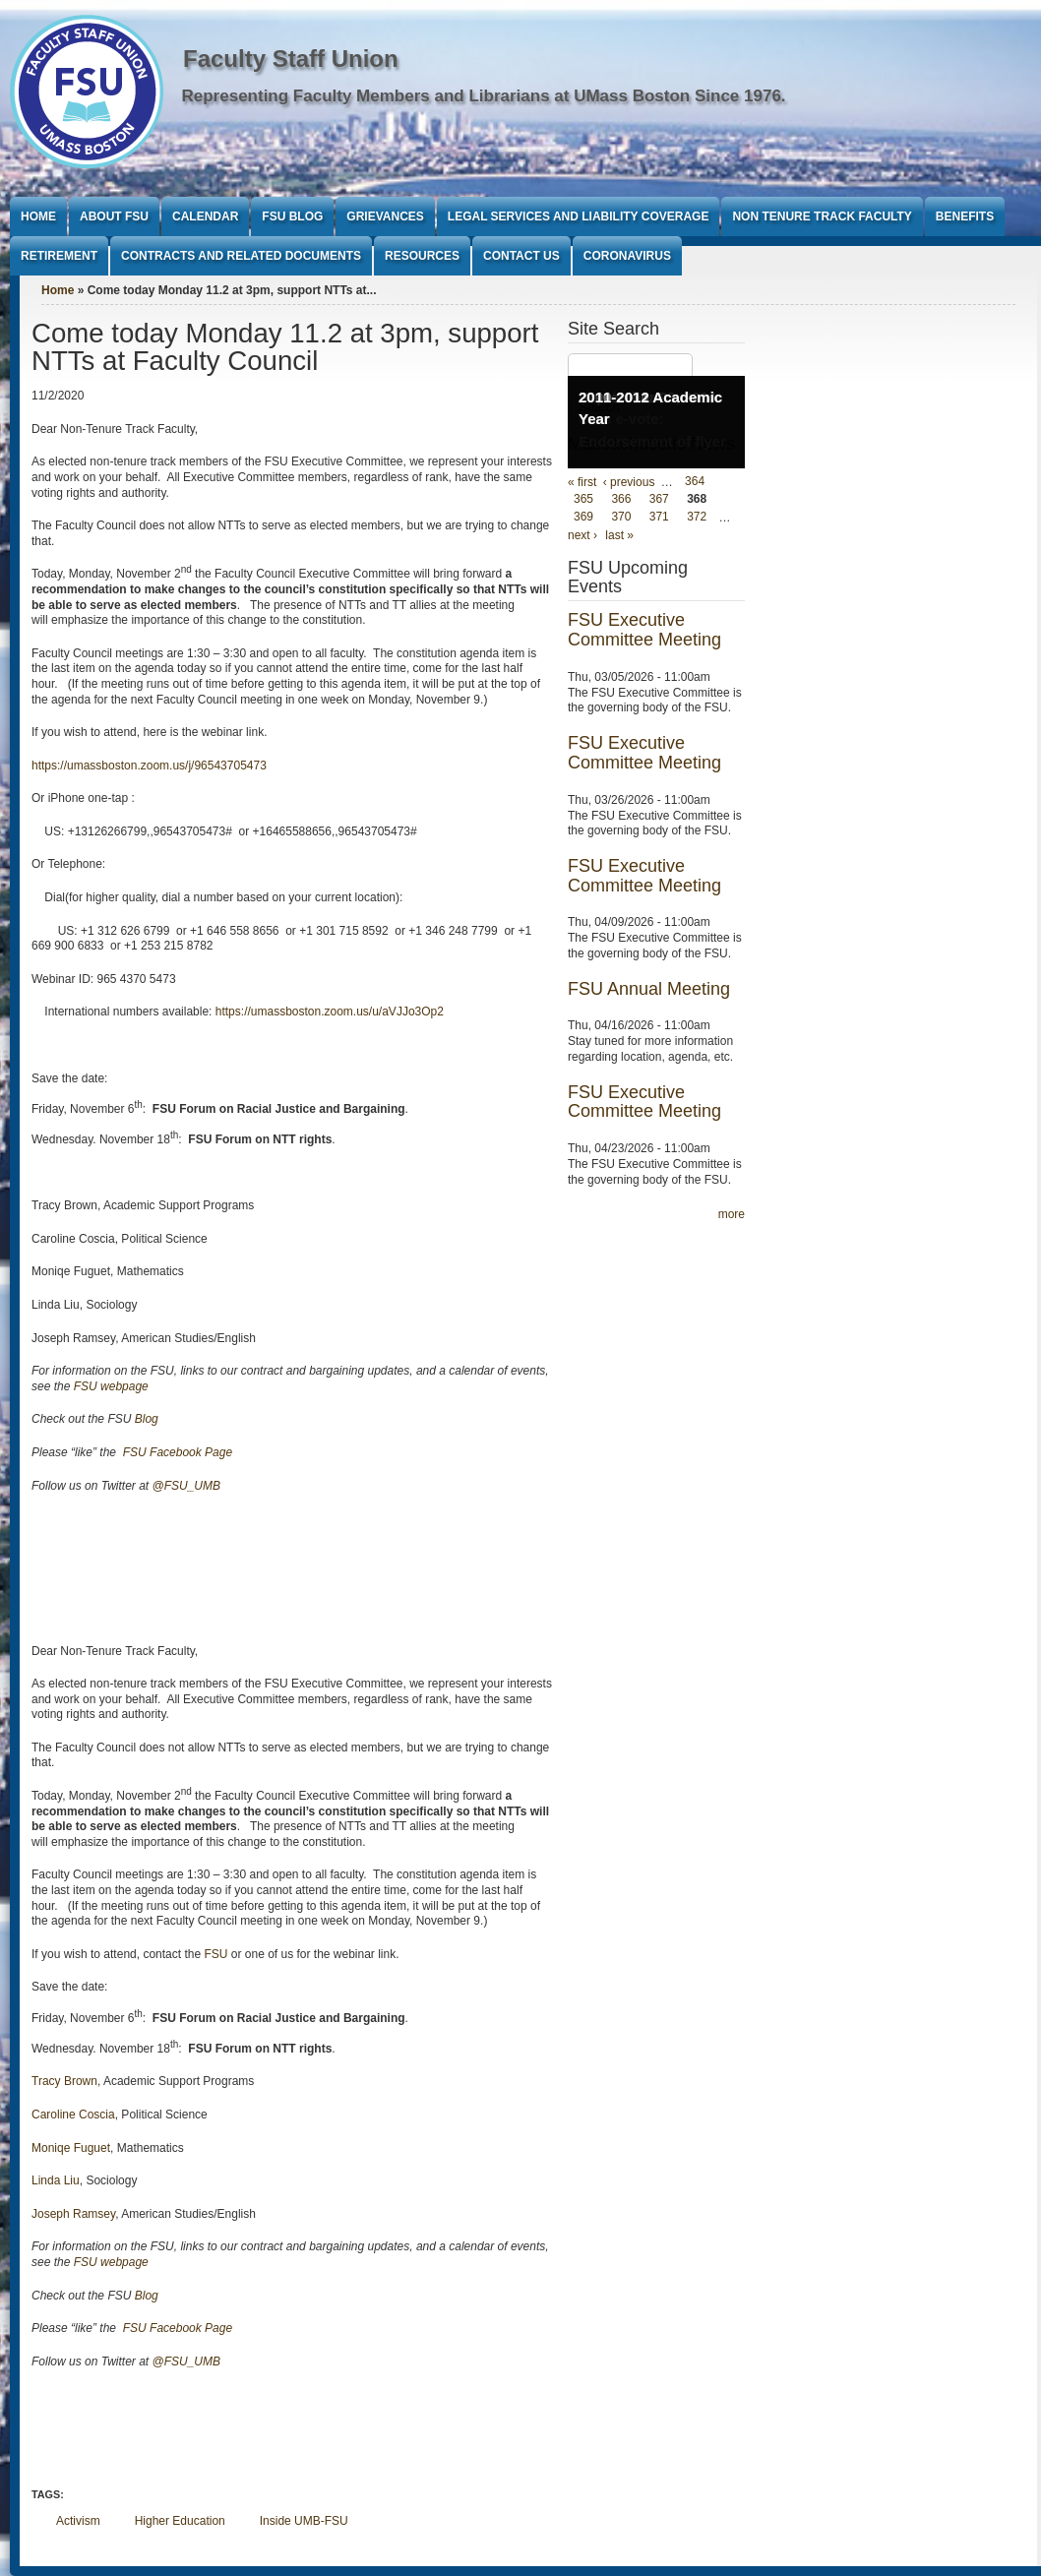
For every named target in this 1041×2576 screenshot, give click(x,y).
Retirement (59, 256)
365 (583, 500)
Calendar (205, 216)
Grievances (384, 216)
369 (583, 517)
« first (582, 482)
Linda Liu (55, 2180)
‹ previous (629, 482)
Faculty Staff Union (290, 58)
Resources (422, 256)
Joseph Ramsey (73, 2214)
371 (659, 517)
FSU (217, 1954)
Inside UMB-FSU (304, 2521)
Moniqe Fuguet (70, 2148)
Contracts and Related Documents (241, 256)
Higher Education (180, 2521)
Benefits (965, 216)
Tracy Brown (64, 2081)
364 (694, 482)
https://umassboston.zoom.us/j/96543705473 (149, 765)
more (731, 1214)
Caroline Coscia (73, 2114)
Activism (78, 2521)
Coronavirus (627, 256)
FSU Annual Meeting (649, 989)
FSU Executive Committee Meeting (644, 629)
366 (621, 500)
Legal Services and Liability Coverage (578, 216)
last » (619, 535)
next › (582, 535)
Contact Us (521, 256)
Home (38, 216)
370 (621, 517)
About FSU (114, 216)
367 (659, 500)
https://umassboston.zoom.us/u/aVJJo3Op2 (329, 1011)
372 (696, 517)
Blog (146, 1419)
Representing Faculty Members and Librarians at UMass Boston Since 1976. (484, 96)
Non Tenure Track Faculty (821, 216)
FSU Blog (292, 216)
